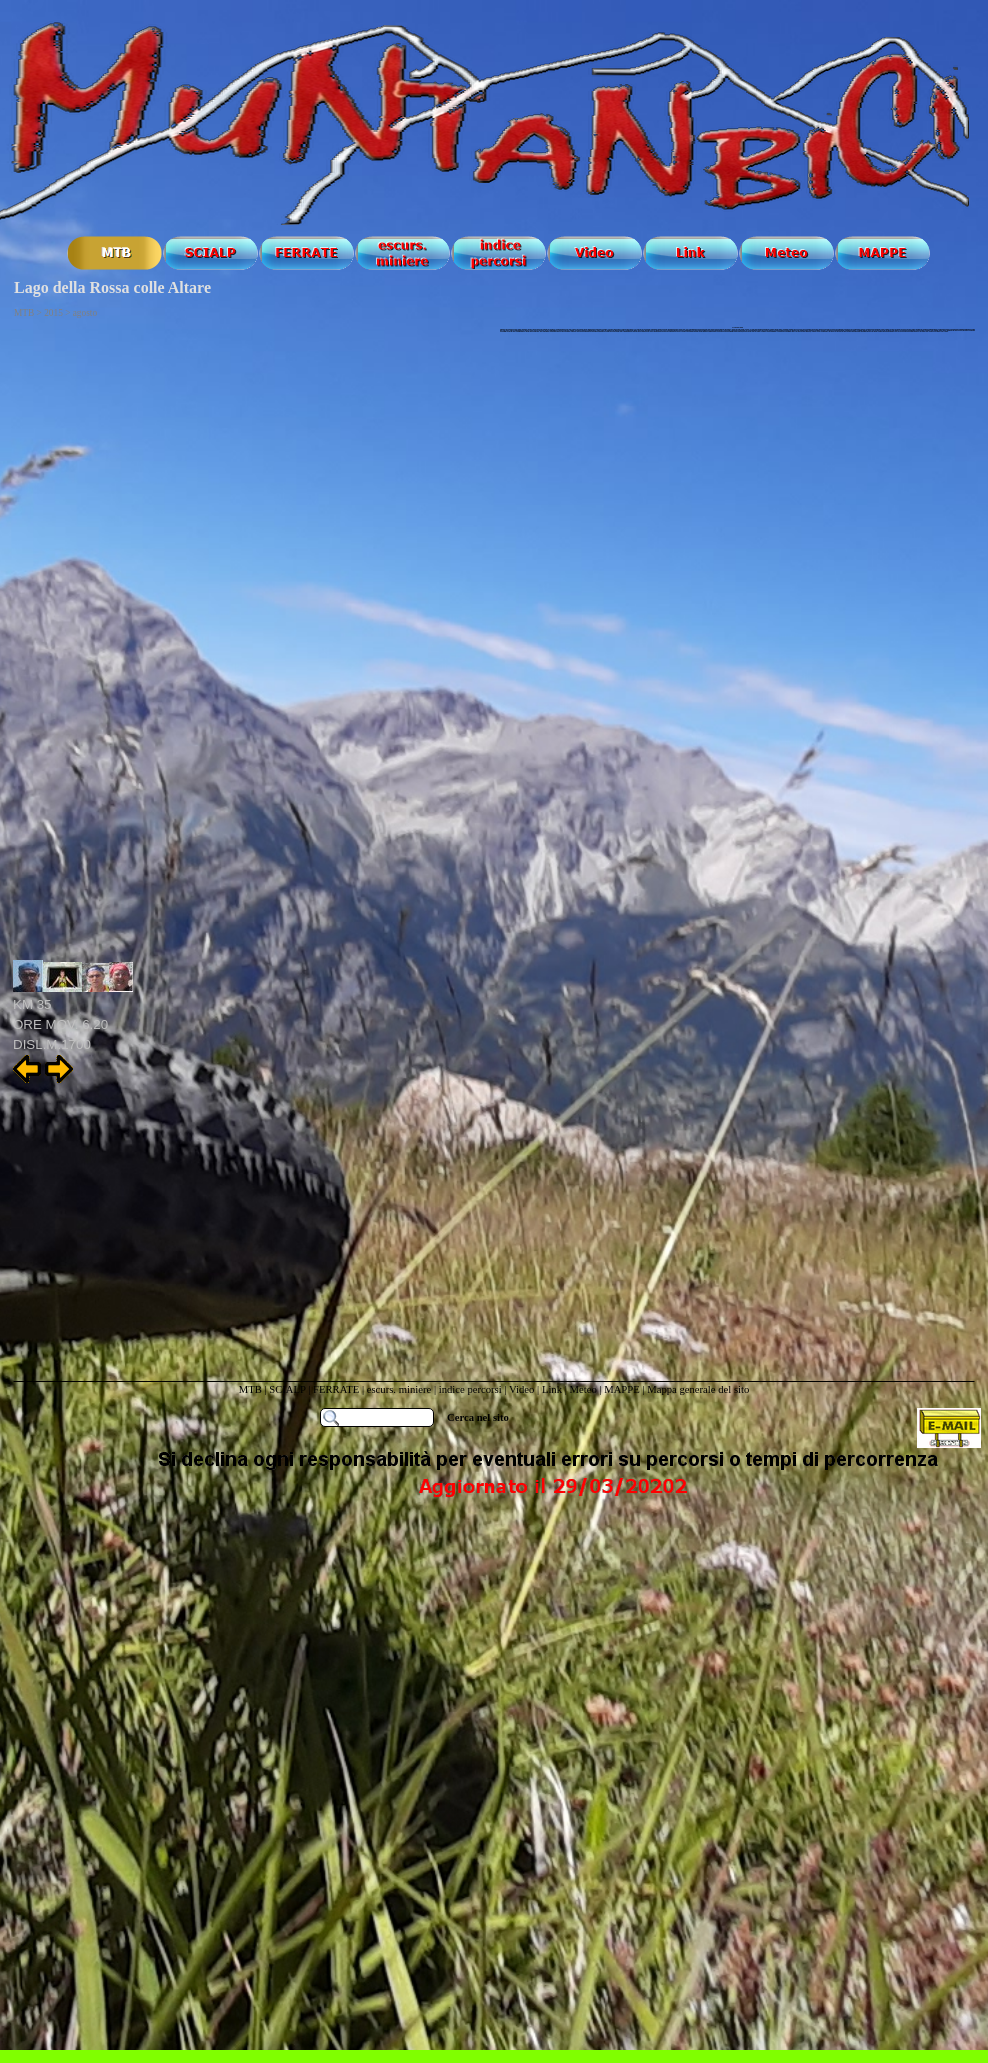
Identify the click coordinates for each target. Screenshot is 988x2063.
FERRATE (337, 1389)
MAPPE (622, 1389)
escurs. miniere (399, 1389)
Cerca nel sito (478, 1417)
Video (521, 1389)
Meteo (582, 1389)
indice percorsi (472, 1389)
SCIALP (287, 1389)
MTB (250, 1389)
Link (552, 1389)
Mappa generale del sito (698, 1389)
